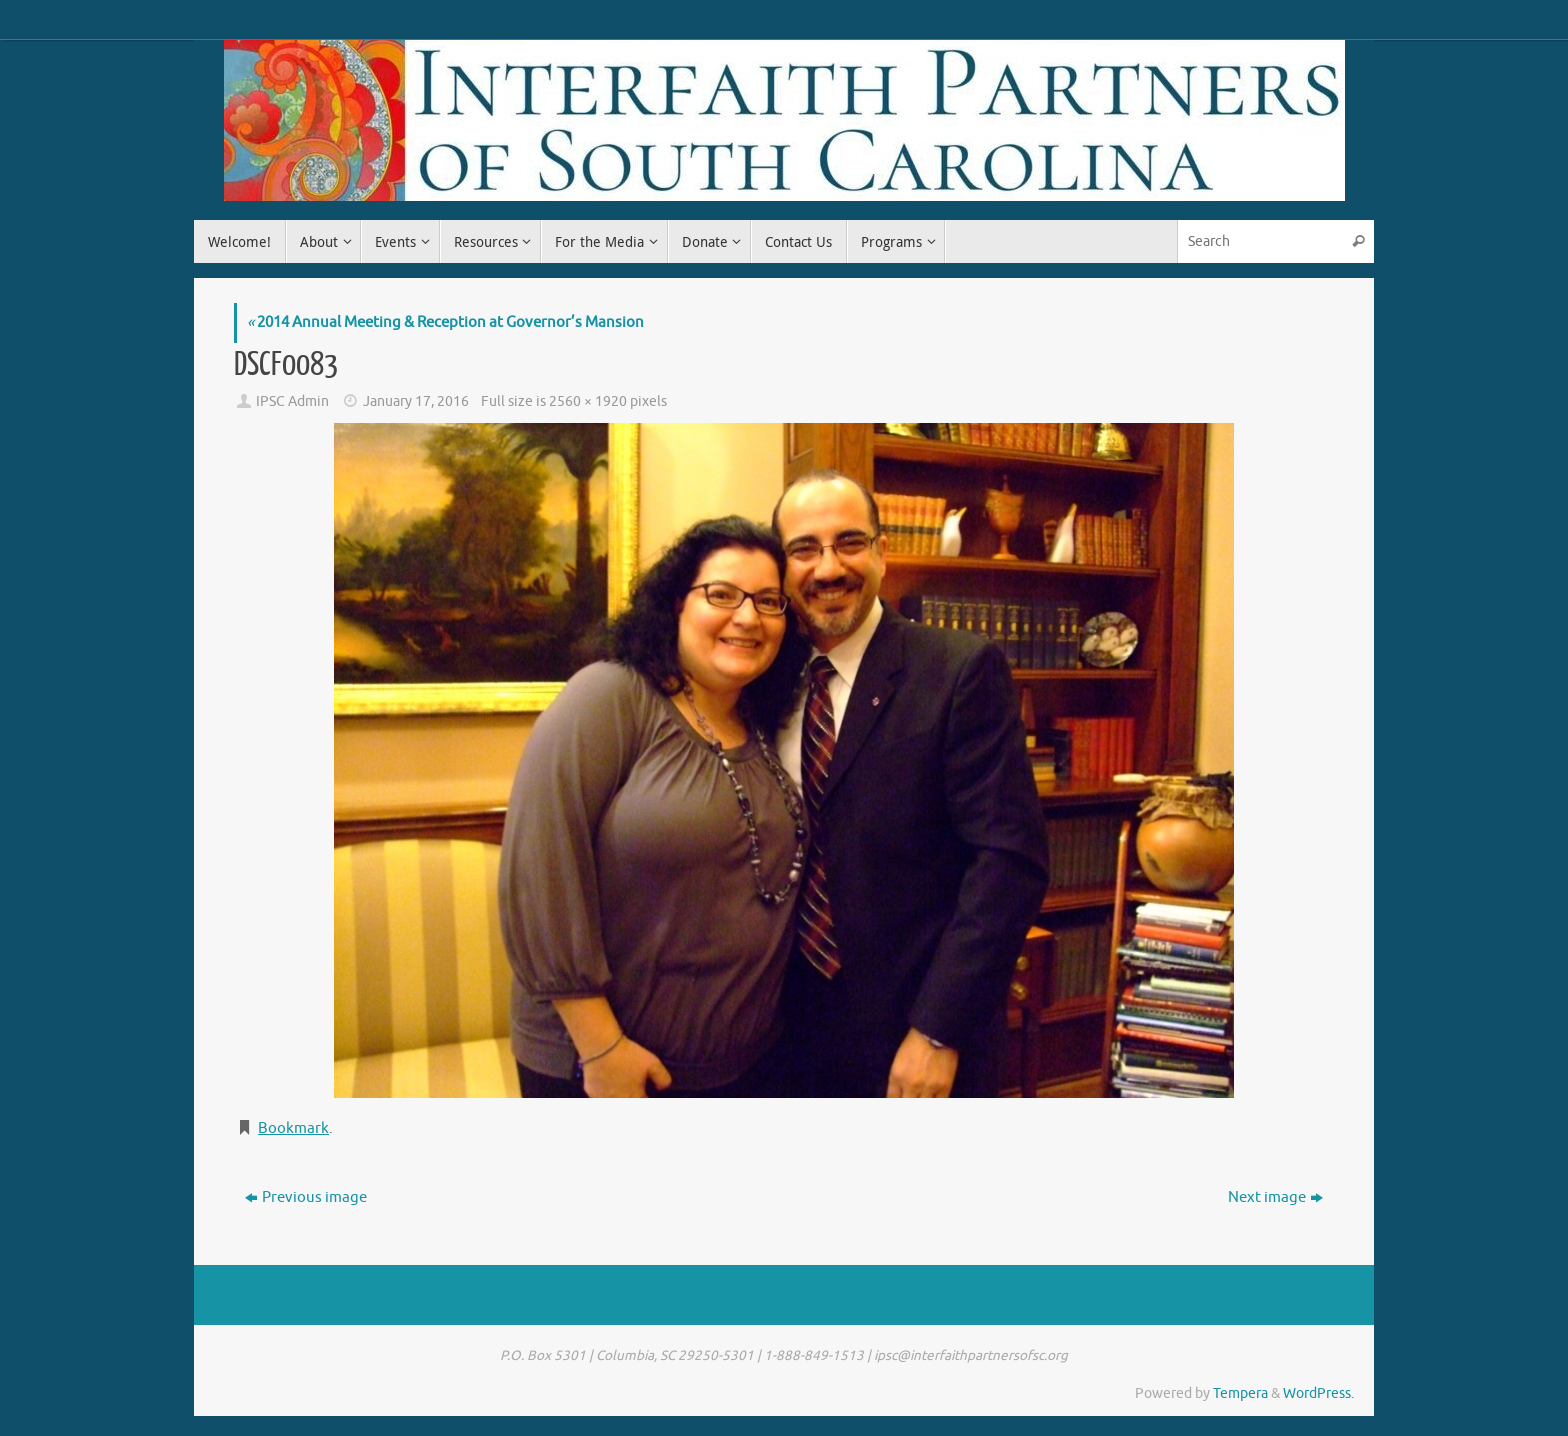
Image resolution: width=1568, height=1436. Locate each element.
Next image (1275, 1197)
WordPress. (1318, 1393)
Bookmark (293, 1128)
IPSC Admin (292, 401)
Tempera (1240, 1393)
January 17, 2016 (416, 401)
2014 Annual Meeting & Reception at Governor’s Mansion (445, 322)
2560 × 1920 (588, 401)
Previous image (306, 1197)
